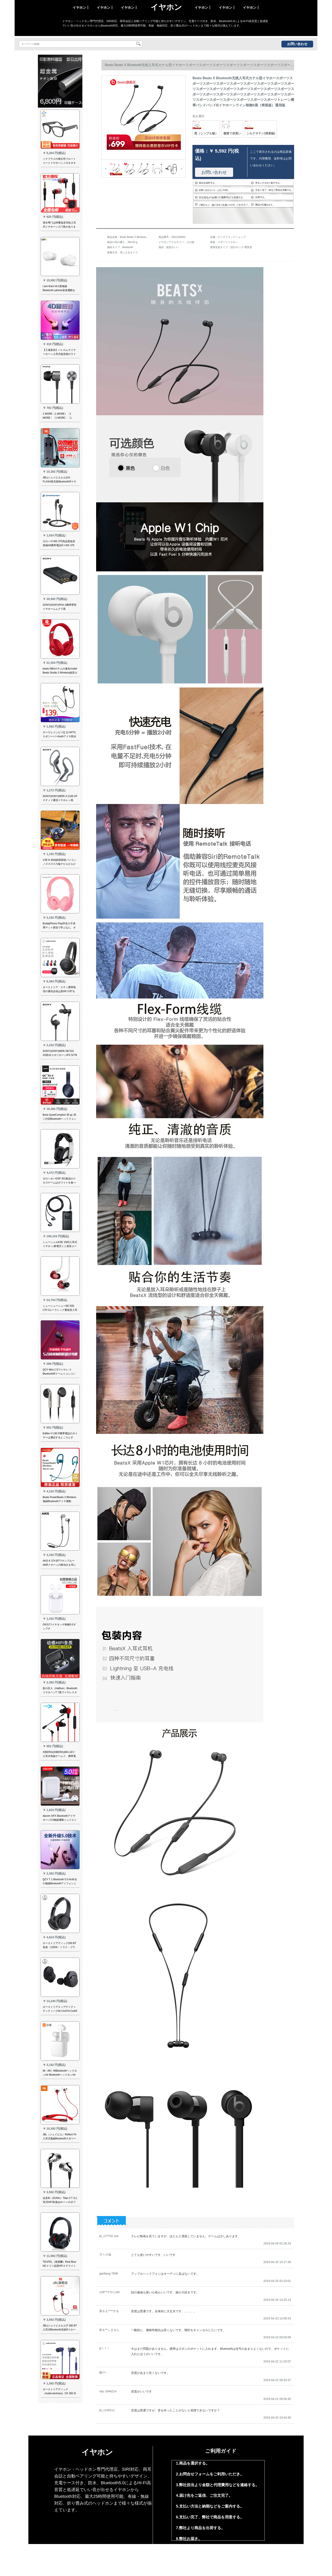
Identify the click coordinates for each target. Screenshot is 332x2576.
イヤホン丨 (81, 7)
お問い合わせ (297, 44)
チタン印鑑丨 (64, 2545)
